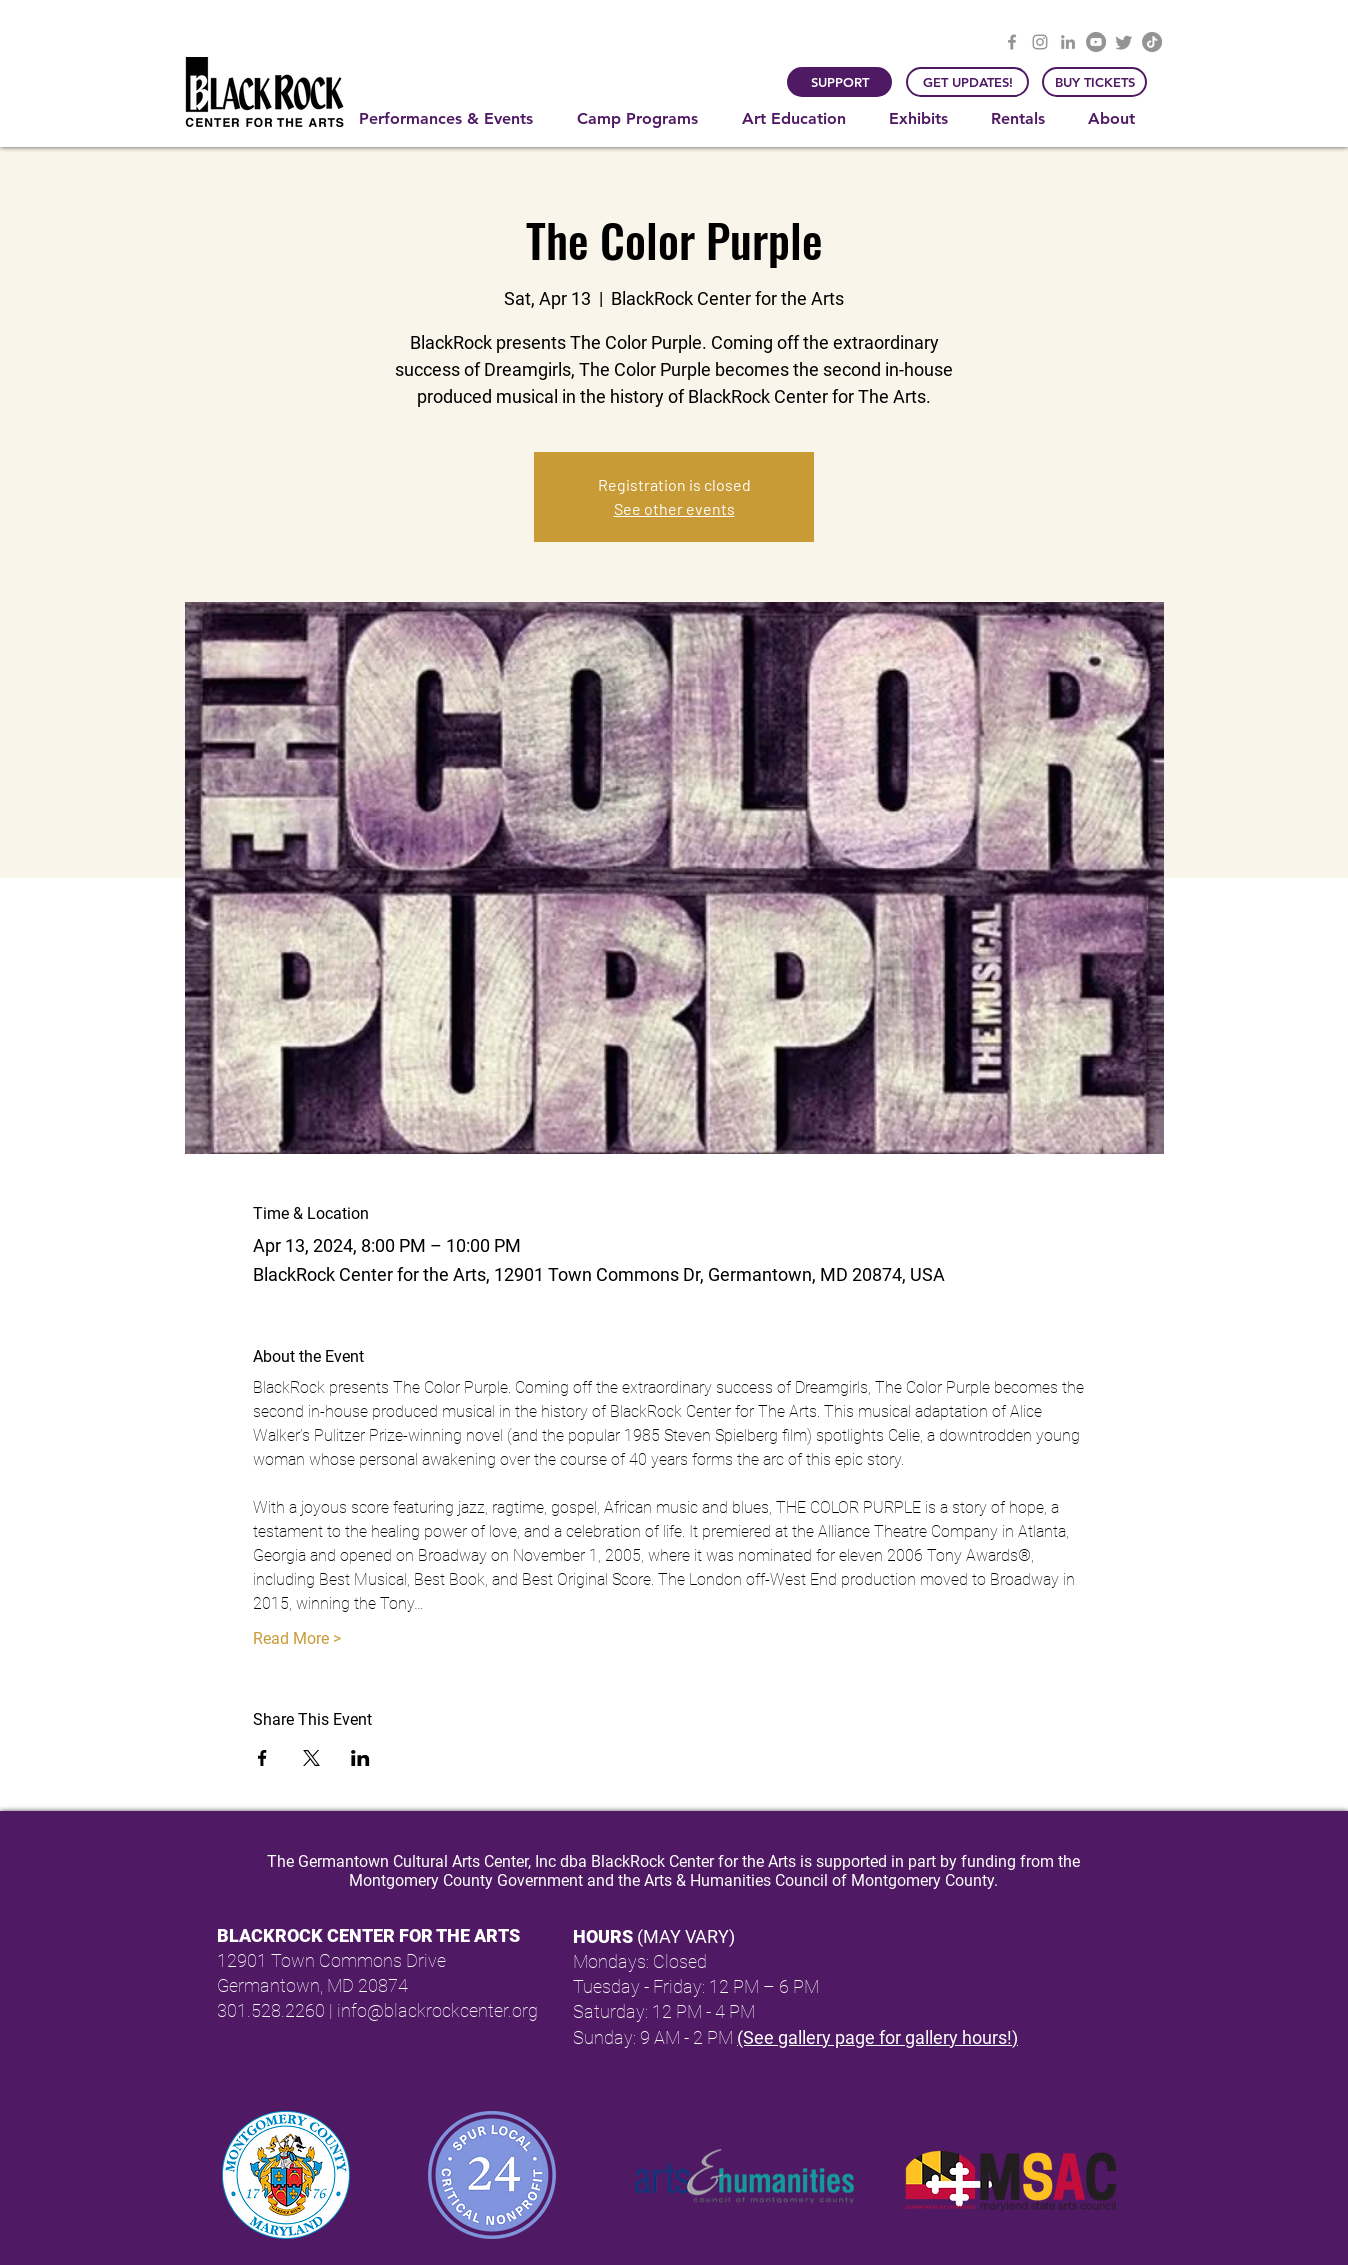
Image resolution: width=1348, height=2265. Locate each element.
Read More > (297, 1638)
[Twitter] (1124, 42)
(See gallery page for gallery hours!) (877, 2037)
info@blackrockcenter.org (437, 2010)
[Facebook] (1012, 42)
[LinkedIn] (1068, 42)
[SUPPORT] (839, 82)
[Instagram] (1040, 42)
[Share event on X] (311, 1758)
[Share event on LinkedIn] (360, 1758)
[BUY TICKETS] (1094, 82)
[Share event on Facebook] (262, 1758)
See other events (674, 508)
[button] (453, 119)
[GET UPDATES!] (967, 82)
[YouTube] (1096, 42)
